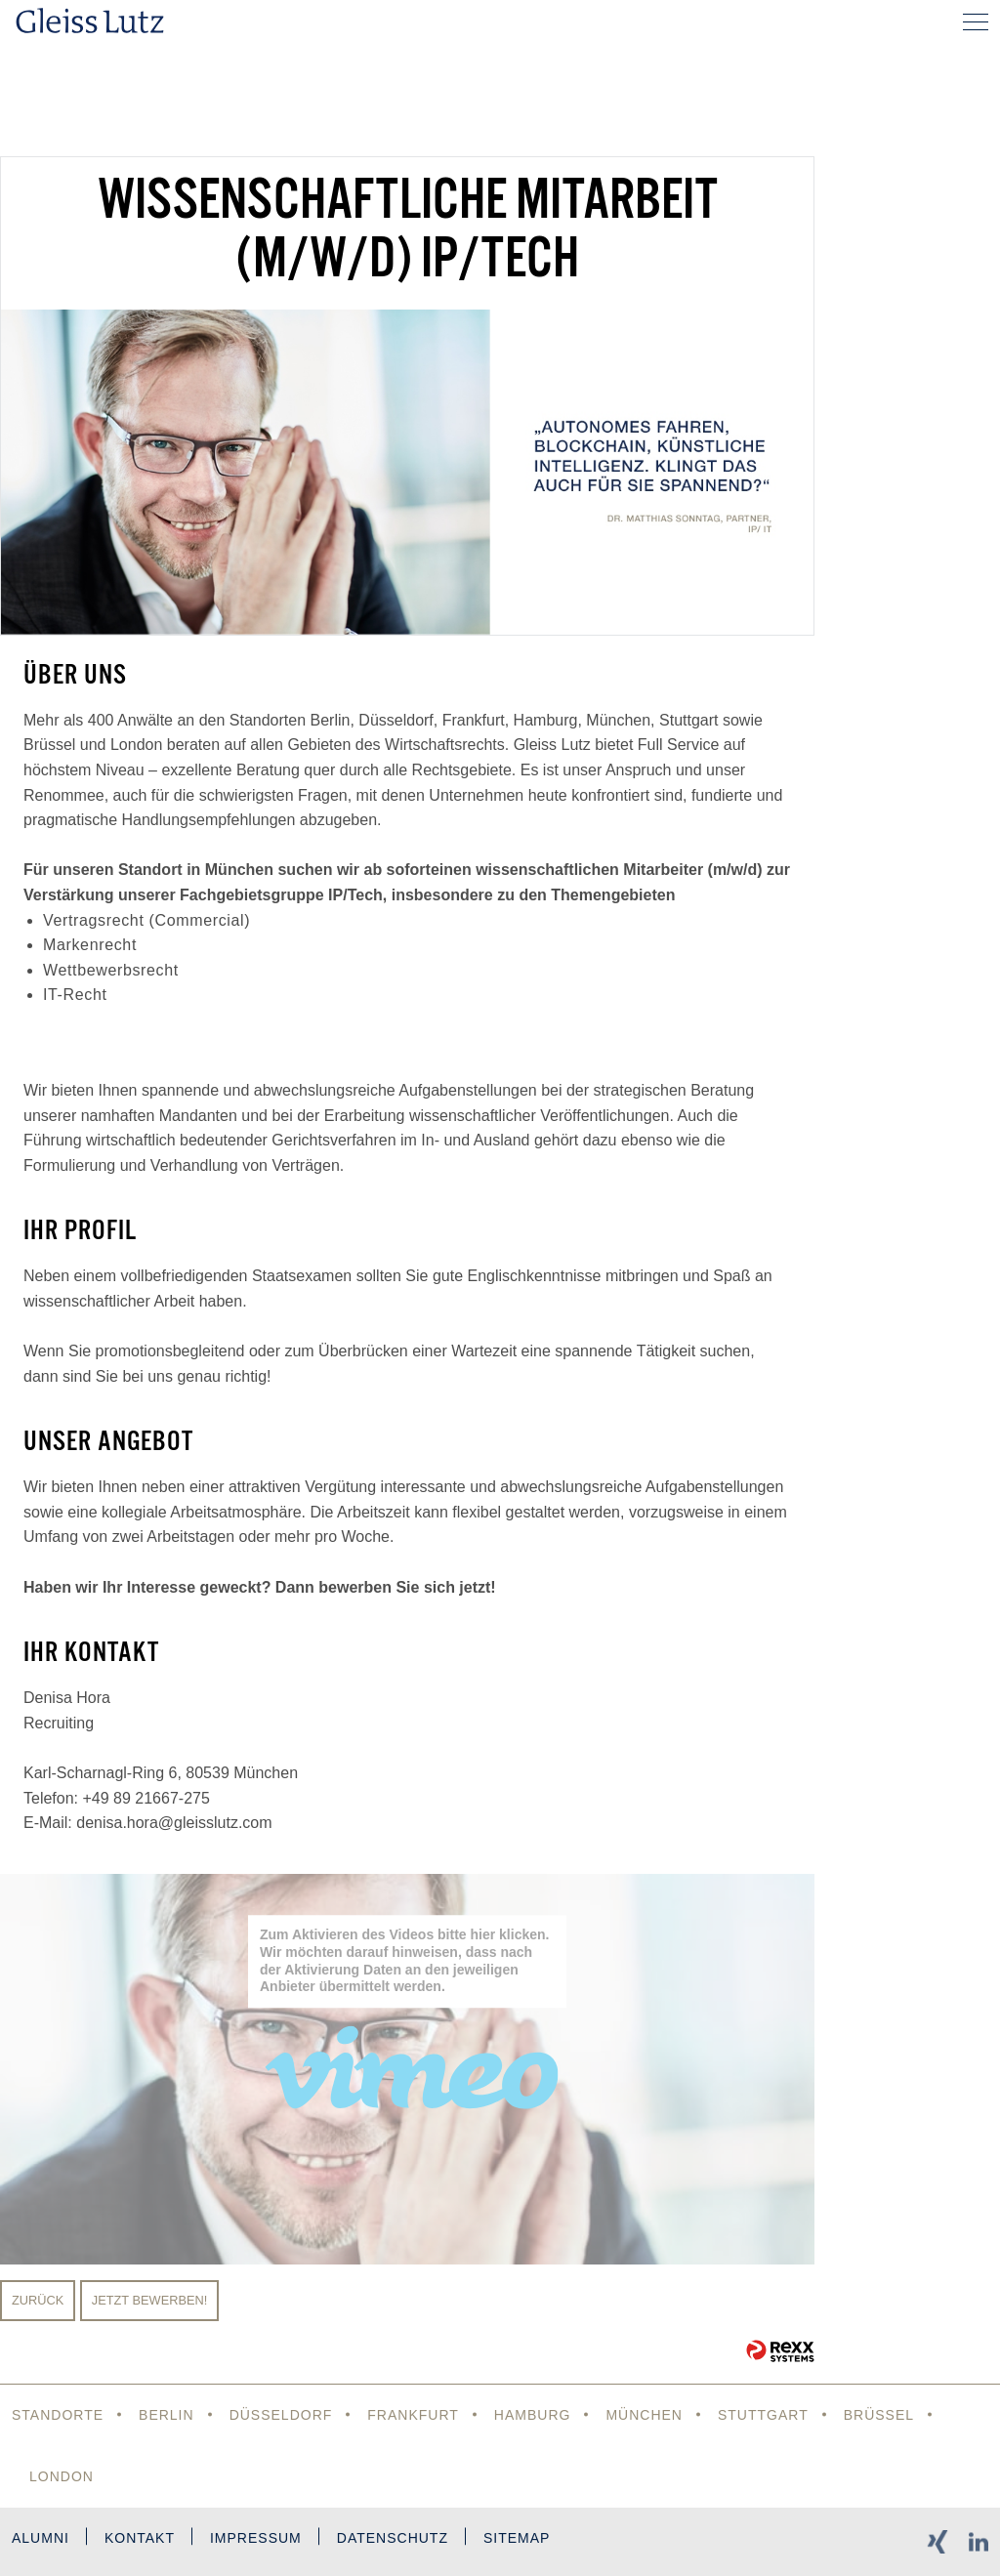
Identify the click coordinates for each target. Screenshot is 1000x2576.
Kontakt (139, 2538)
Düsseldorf (281, 2415)
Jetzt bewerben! (150, 2300)
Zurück (37, 2300)
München (644, 2415)
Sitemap (516, 2538)
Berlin (166, 2415)
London (61, 2476)
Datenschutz (392, 2538)
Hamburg (532, 2415)
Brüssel (879, 2415)
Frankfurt (413, 2415)
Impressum (256, 2538)
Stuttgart (763, 2415)
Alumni (40, 2538)
